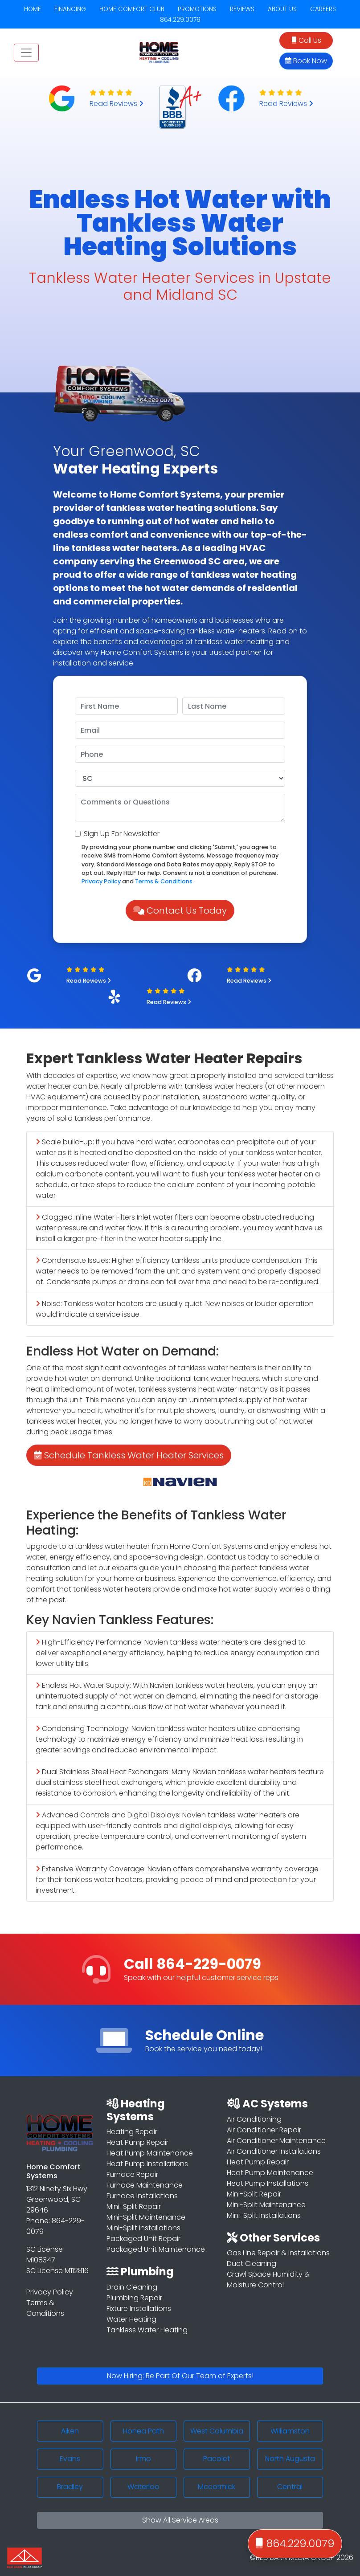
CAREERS (323, 9)
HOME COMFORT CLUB (131, 9)
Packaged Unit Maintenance (155, 2249)
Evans (70, 2459)
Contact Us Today (180, 910)
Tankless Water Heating (147, 2330)
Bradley (70, 2487)
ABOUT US (282, 9)
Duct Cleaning (251, 2263)
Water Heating (131, 2319)
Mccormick (216, 2487)
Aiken (70, 2431)
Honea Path (143, 2431)
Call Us (306, 40)
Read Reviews (116, 103)
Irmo (143, 2459)
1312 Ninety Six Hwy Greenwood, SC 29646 (56, 2199)
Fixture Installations (138, 2308)
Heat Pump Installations (147, 2164)
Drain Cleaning (131, 2287)
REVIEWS (242, 9)
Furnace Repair (132, 2174)
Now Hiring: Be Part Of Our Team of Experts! (180, 2376)
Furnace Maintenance (144, 2185)
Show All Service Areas (180, 2520)
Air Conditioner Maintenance (276, 2140)
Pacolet (216, 2459)
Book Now (306, 61)
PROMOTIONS (197, 9)
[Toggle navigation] (26, 52)
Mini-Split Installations (143, 2228)
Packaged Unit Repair (143, 2238)
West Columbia (216, 2431)
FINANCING (70, 9)
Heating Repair (131, 2132)
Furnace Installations (142, 2196)
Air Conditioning (254, 2119)
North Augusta (290, 2459)
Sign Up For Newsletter (122, 834)
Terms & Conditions (163, 881)
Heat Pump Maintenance (149, 2153)
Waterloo (143, 2487)
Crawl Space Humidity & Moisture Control (268, 2279)
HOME (32, 9)
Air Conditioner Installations (274, 2151)
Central (290, 2487)
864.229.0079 (180, 20)
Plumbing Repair (134, 2298)
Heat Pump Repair (137, 2142)
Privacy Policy (101, 881)
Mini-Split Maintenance (145, 2217)
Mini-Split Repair (133, 2206)
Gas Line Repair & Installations (278, 2253)
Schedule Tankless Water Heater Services (129, 1455)
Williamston (290, 2431)
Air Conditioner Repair (264, 2130)
